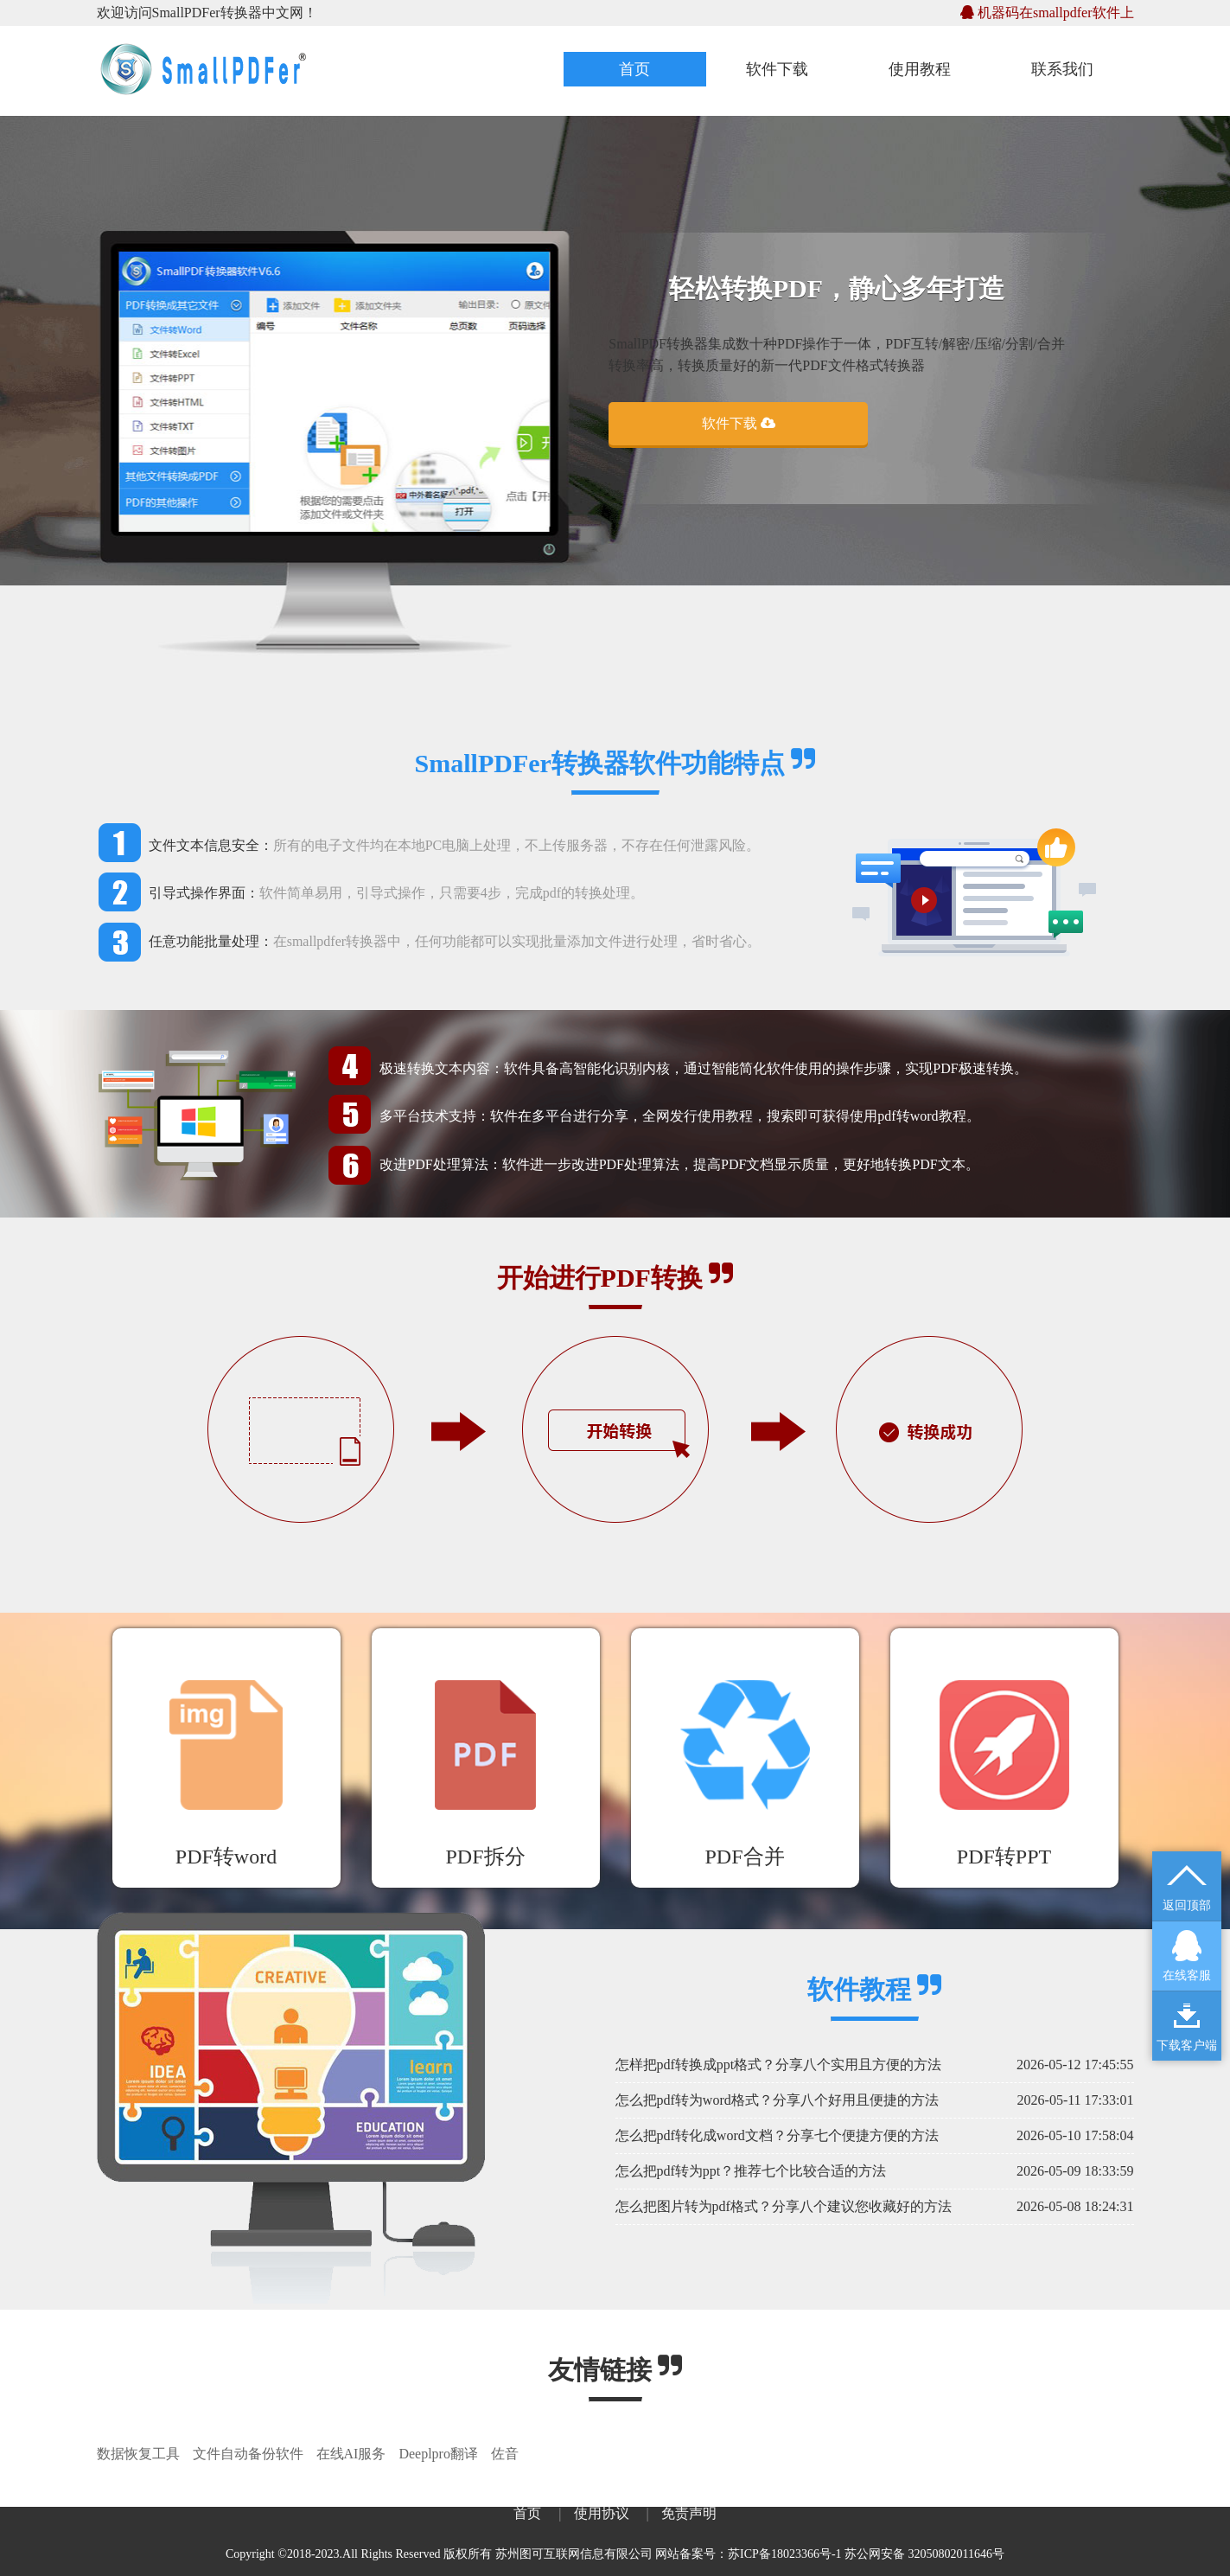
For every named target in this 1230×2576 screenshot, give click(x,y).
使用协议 (601, 2513)
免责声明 (689, 2513)
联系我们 (1062, 69)
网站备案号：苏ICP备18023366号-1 (748, 2553)
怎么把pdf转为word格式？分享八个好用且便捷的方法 (777, 2100)
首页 (634, 69)
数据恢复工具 (138, 2453)
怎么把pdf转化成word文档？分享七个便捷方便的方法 (777, 2135)
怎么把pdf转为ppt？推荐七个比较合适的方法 (751, 2171)
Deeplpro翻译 (438, 2453)
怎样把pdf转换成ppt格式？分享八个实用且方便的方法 (778, 2064)
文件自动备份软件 (248, 2453)
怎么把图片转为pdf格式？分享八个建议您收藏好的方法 (783, 2206)
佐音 (505, 2453)
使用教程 (920, 69)
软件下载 (777, 69)
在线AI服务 (351, 2453)
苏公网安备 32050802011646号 (924, 2553)
